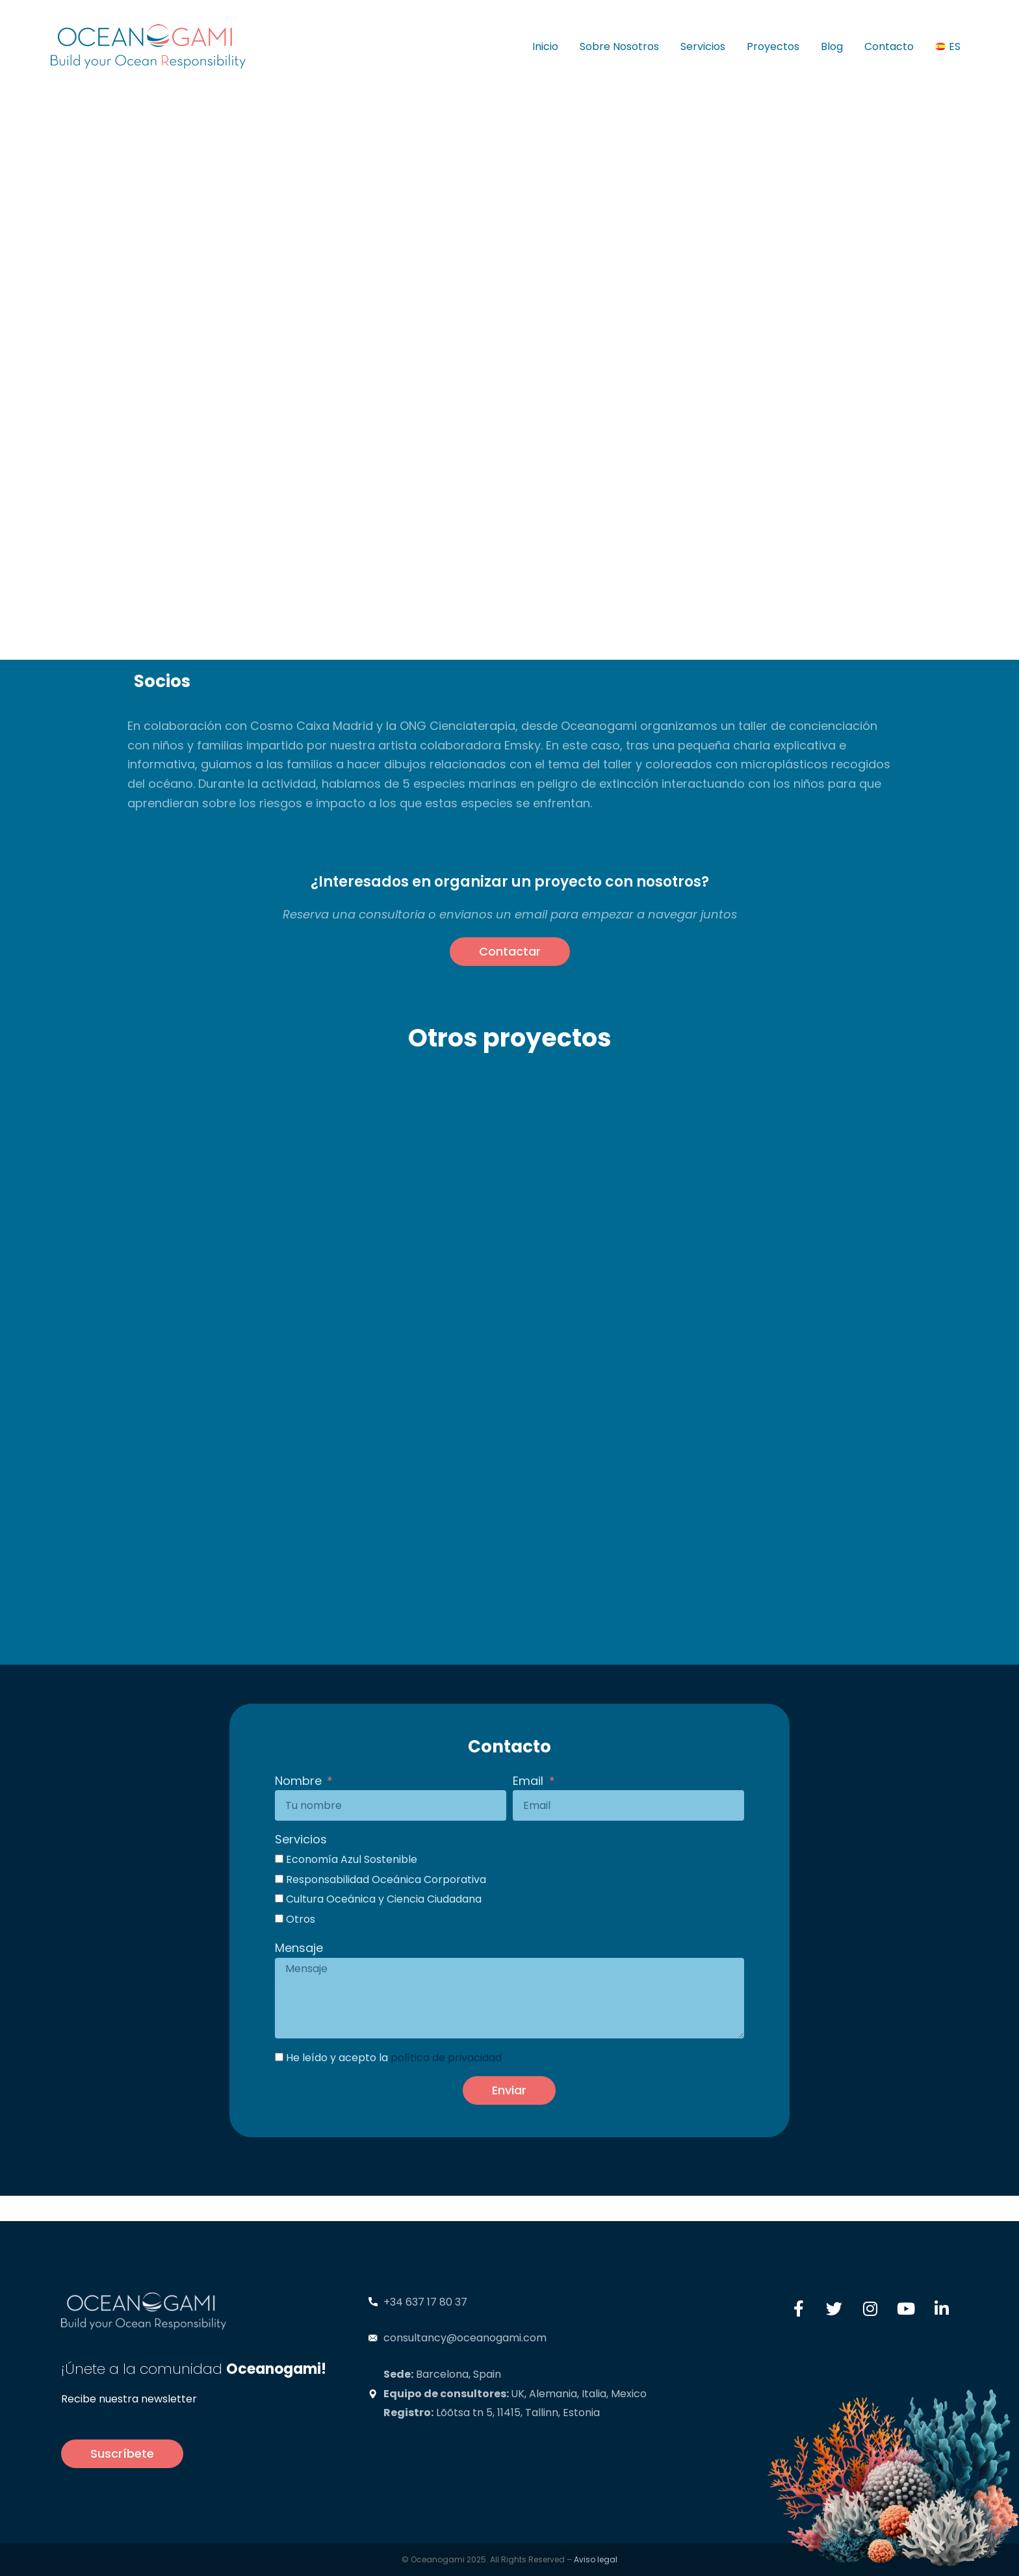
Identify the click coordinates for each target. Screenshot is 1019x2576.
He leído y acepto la (394, 2057)
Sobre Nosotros (619, 46)
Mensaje (299, 1948)
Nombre (300, 1781)
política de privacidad (446, 2057)
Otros (300, 1919)
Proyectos (773, 46)
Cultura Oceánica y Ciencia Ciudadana (384, 1899)
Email (530, 1781)
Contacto (889, 46)
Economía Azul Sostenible (351, 1859)
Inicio (545, 46)
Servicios (702, 46)
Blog (832, 46)
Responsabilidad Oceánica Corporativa (386, 1879)
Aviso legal (595, 2559)
